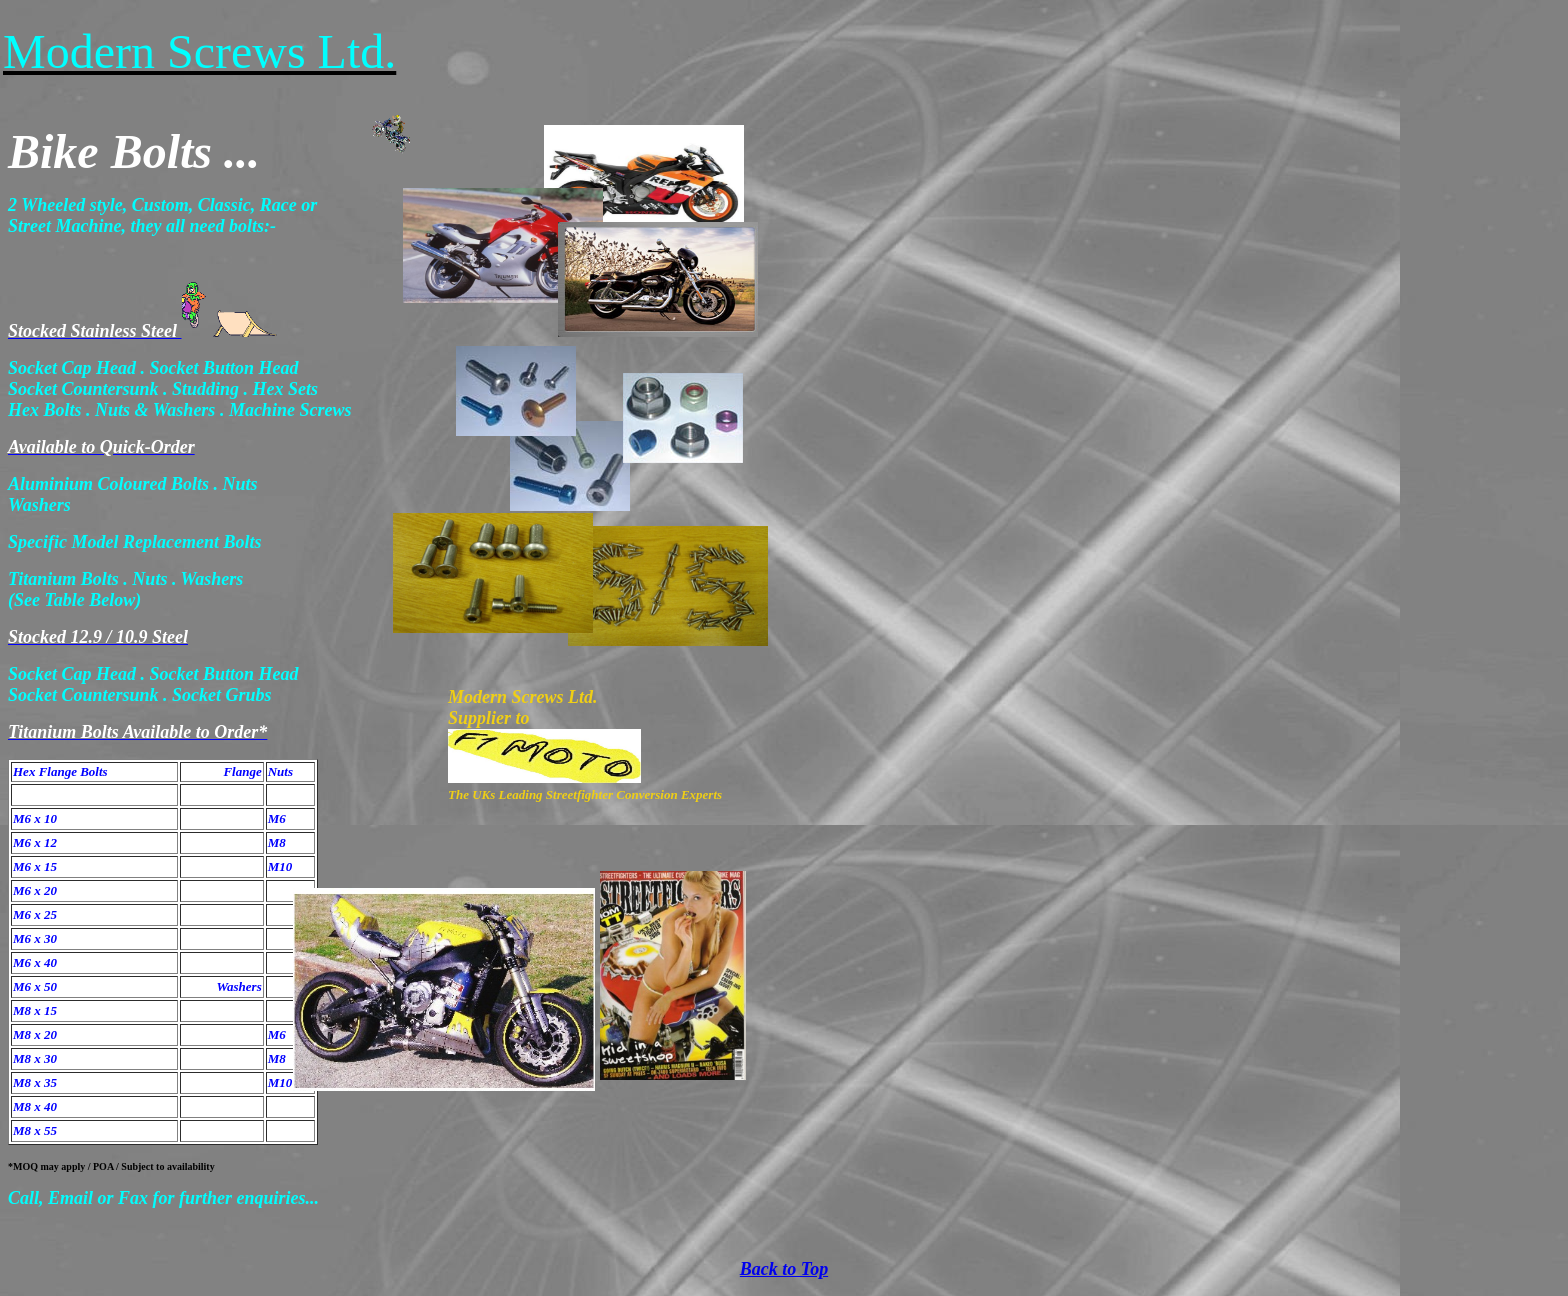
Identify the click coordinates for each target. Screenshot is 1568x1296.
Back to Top (784, 1269)
